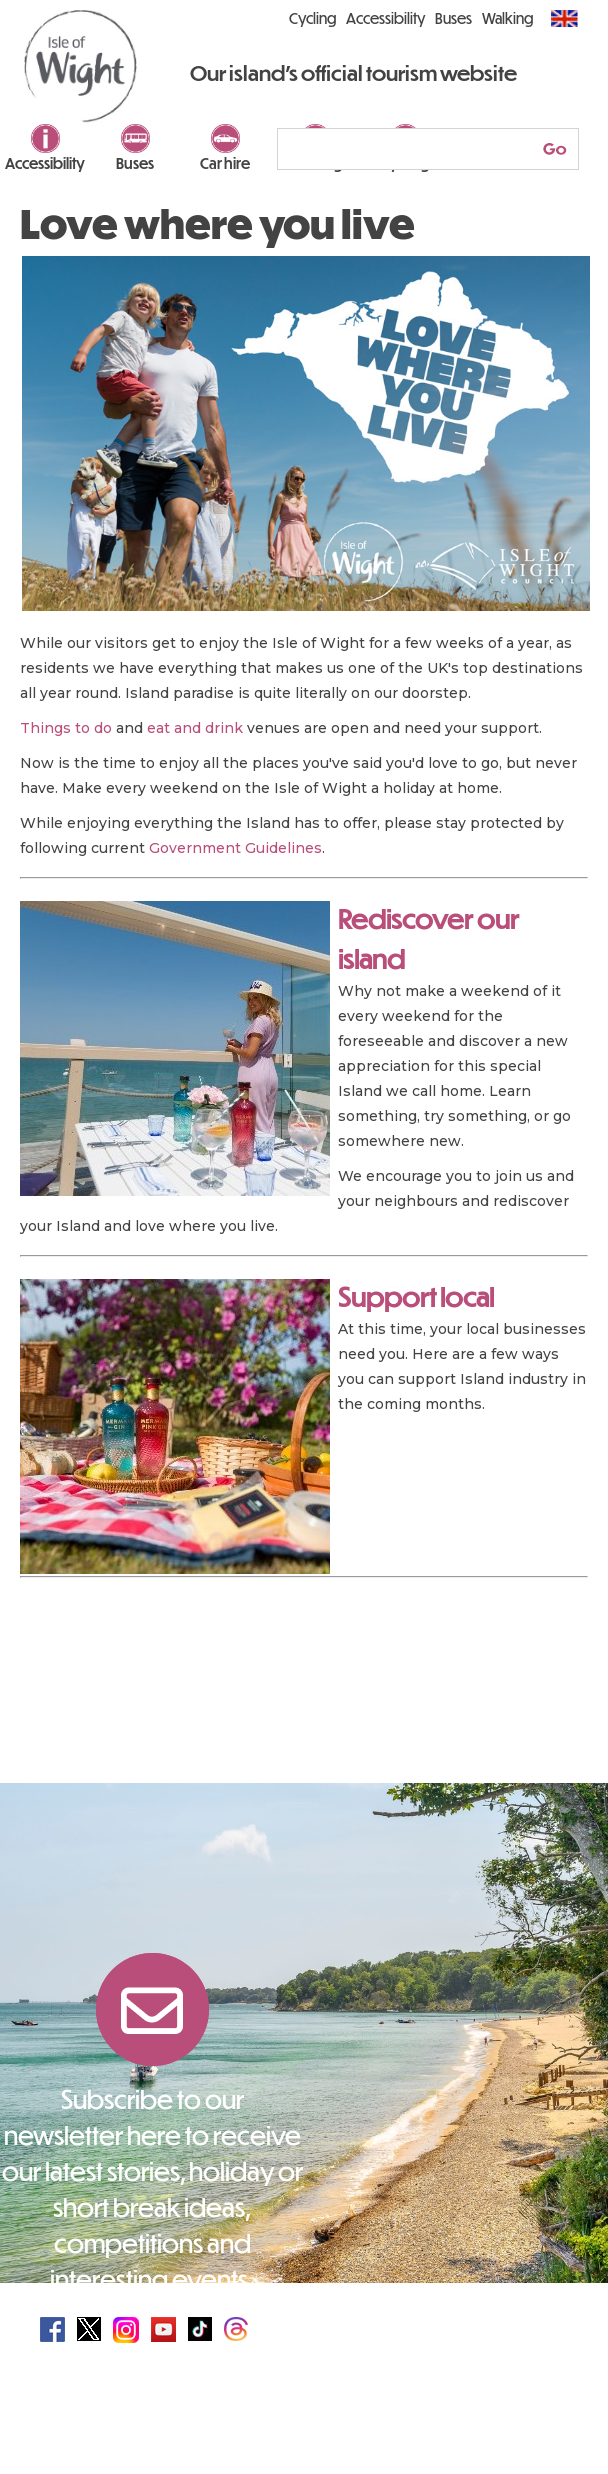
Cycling (312, 18)
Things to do (66, 728)
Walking (507, 18)
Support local (416, 1296)
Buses (135, 163)
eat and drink (195, 728)
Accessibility (45, 163)
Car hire (225, 163)
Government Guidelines (235, 848)
